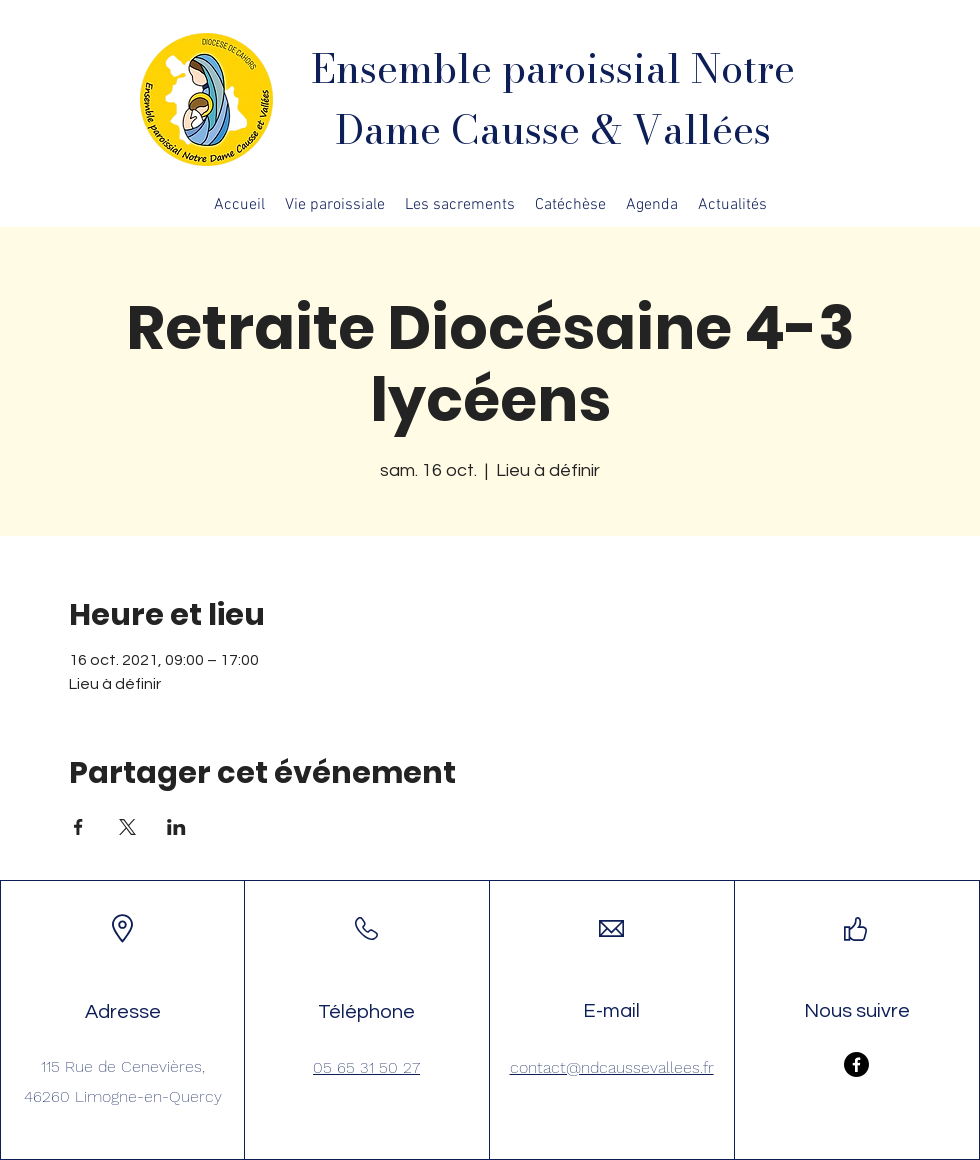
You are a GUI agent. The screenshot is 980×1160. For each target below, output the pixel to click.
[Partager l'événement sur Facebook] (78, 827)
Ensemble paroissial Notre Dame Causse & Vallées (553, 99)
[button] (335, 205)
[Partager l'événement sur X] (127, 827)
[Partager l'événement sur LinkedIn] (176, 827)
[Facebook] (856, 1064)
